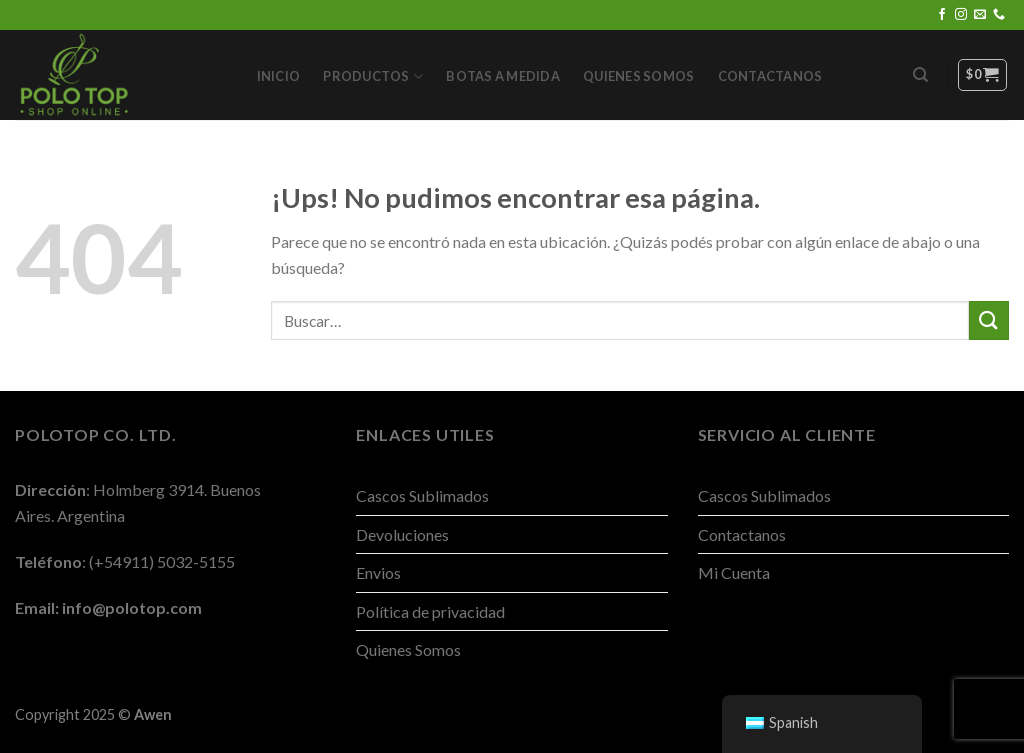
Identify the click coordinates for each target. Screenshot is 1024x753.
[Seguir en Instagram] (961, 15)
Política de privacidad (430, 611)
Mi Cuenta (734, 572)
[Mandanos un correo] (980, 15)
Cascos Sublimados (422, 495)
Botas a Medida (503, 76)
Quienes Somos (638, 76)
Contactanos (770, 76)
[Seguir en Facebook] (942, 15)
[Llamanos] (999, 15)
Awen (153, 714)
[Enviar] (989, 320)
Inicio (279, 76)
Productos (373, 76)
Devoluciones (402, 534)
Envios (378, 572)
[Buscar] (920, 75)
